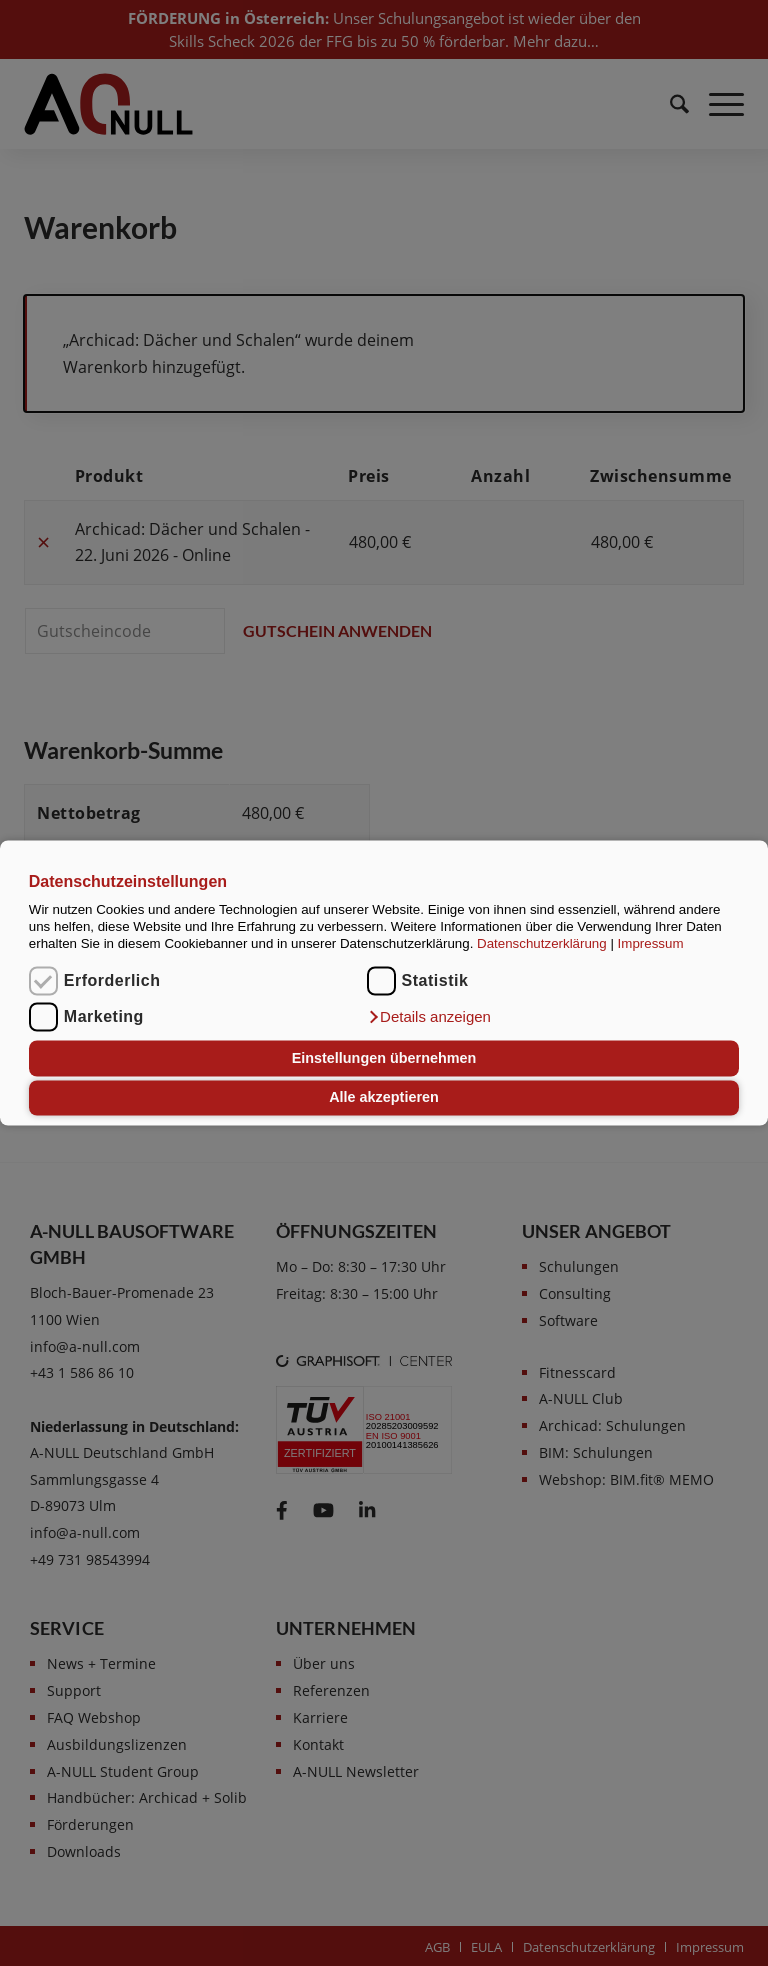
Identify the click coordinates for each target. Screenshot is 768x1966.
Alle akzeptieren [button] (384, 1098)
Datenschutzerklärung (542, 944)
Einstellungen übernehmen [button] (384, 1058)
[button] (429, 1018)
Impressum (651, 944)
